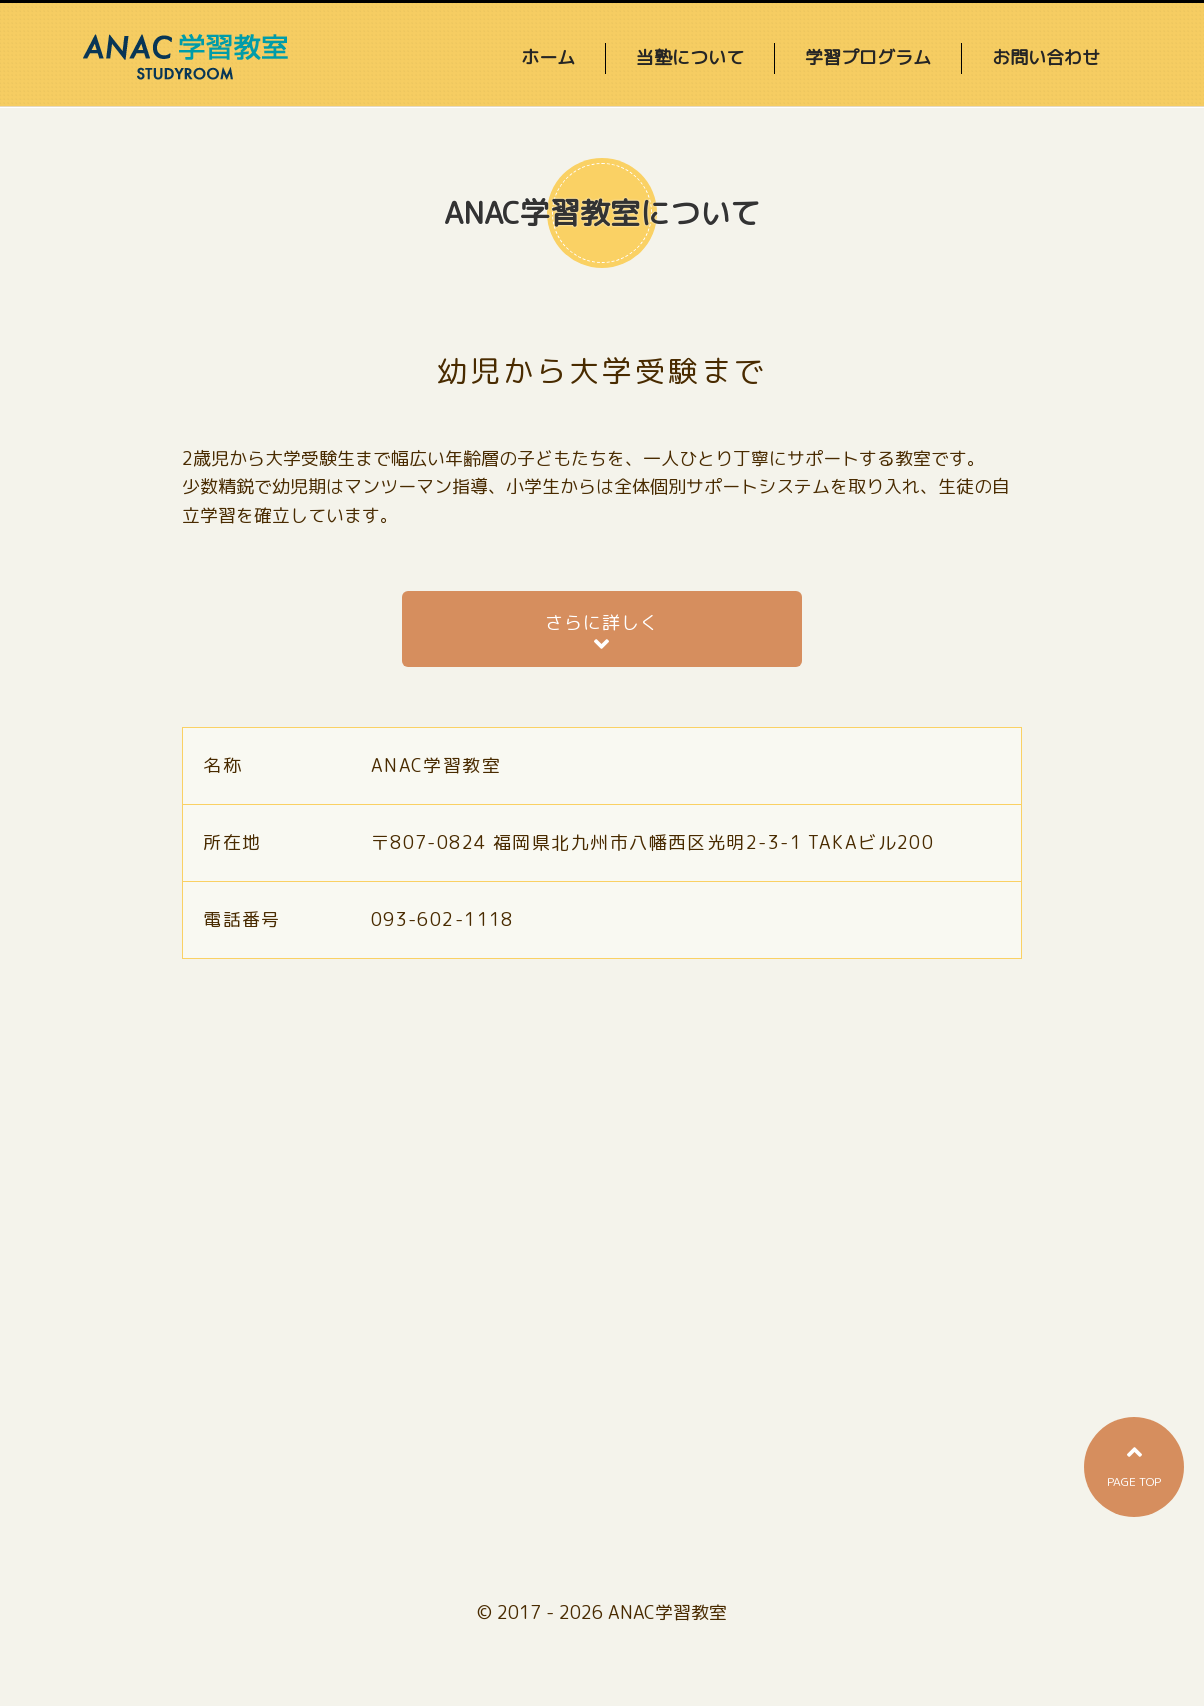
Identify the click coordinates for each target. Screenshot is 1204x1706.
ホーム (548, 57)
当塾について (690, 57)
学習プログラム (868, 57)
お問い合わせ (1046, 57)
